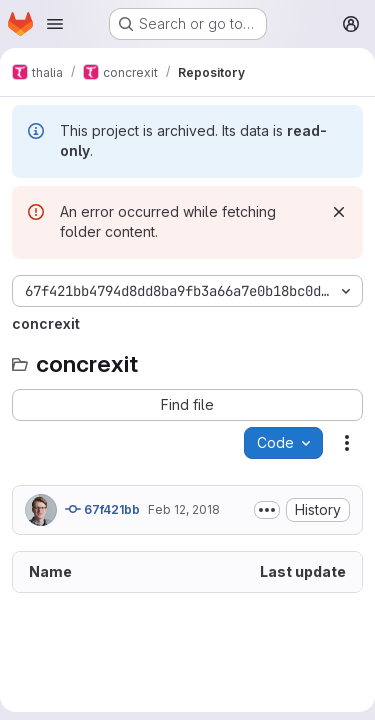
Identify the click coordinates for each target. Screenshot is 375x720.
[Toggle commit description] (267, 510)
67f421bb (102, 509)
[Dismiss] (339, 212)
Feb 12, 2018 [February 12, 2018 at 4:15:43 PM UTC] (184, 509)
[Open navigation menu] (55, 24)
